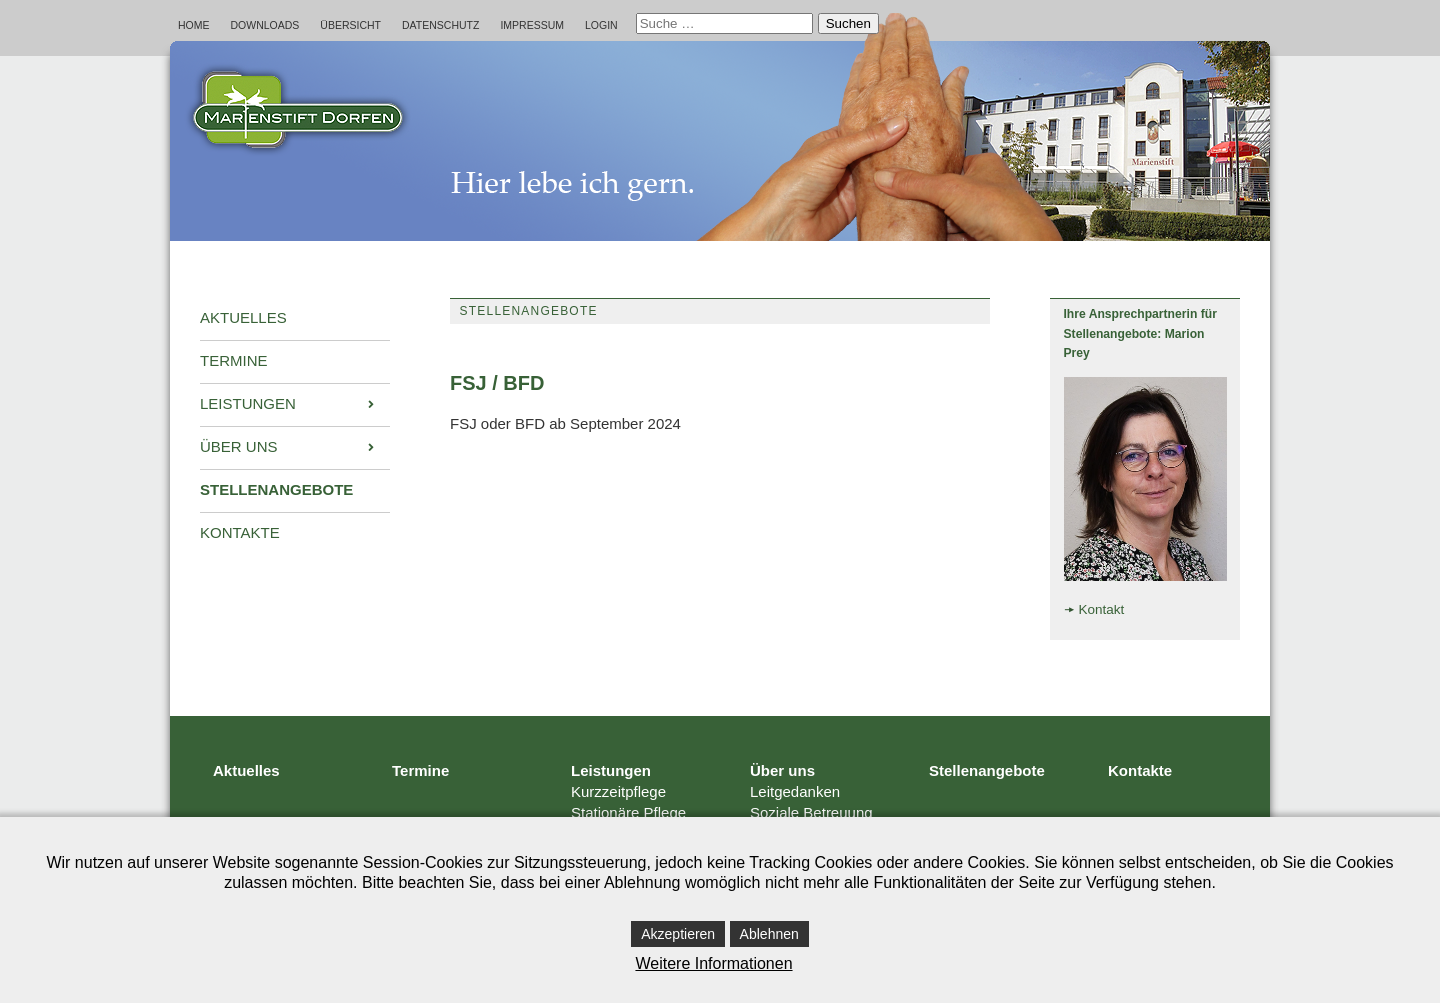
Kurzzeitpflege (618, 791)
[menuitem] (295, 319)
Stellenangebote (987, 770)
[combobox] (724, 23)
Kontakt (1102, 609)
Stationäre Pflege (628, 812)
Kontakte (1140, 770)
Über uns (782, 770)
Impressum (532, 25)
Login (601, 25)
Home (194, 25)
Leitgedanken (795, 791)
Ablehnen (769, 934)
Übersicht (350, 25)
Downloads (265, 25)
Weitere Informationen (713, 963)
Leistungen (611, 770)
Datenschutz (440, 25)
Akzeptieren (678, 934)
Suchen (848, 23)
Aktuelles (246, 770)
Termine (420, 770)
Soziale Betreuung (811, 812)
